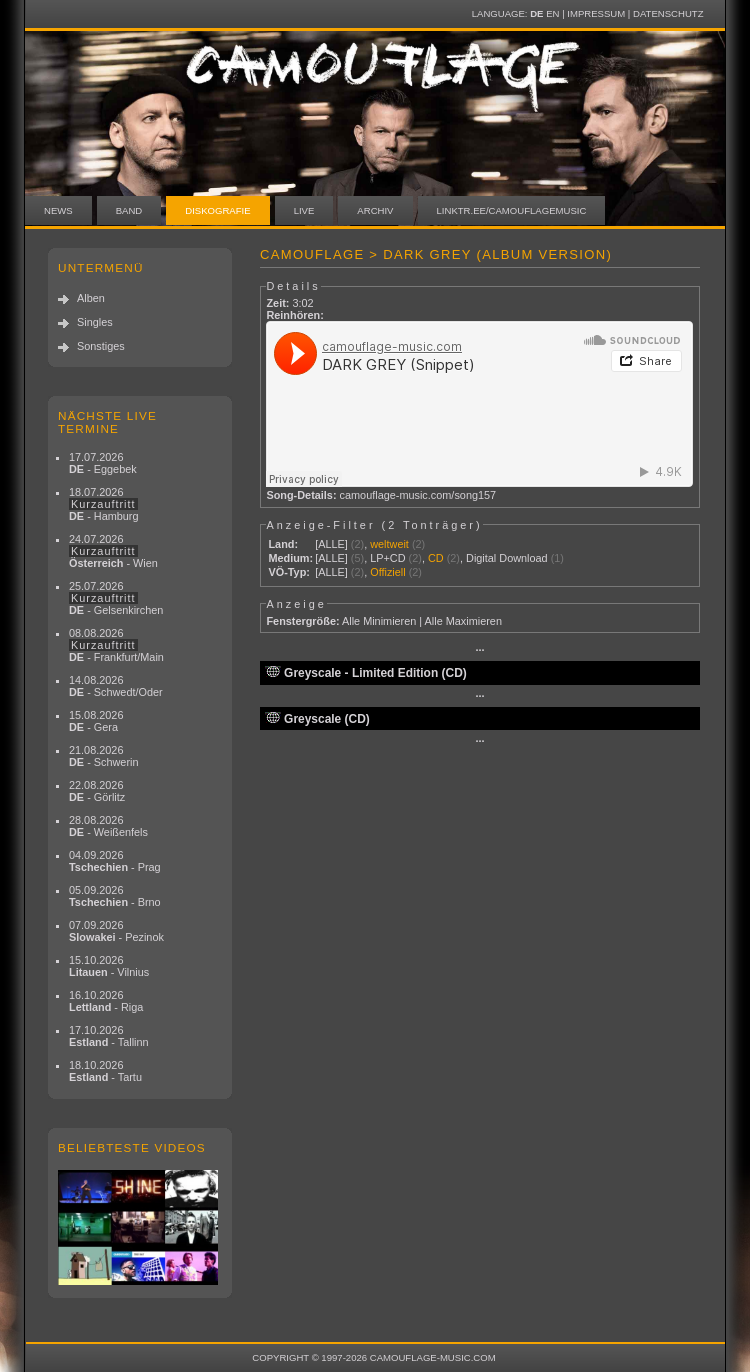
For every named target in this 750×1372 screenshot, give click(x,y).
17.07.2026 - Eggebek (103, 463)
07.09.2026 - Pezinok (116, 931)
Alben (91, 298)
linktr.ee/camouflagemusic (512, 210)
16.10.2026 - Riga (106, 1001)
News (58, 210)
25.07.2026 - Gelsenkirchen (116, 598)
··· (479, 650)
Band (129, 210)
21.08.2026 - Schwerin (104, 756)
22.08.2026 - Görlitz (97, 791)
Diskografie (217, 210)
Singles (95, 322)
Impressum (596, 13)
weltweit (389, 544)
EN (552, 13)
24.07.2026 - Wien (113, 551)
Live (304, 210)
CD (436, 558)
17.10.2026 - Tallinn (109, 1036)
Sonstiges (101, 346)
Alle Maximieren (463, 621)
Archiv (375, 210)
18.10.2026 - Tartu (105, 1071)
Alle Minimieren (379, 621)
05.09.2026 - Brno (115, 896)
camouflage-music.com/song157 (418, 495)
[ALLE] (331, 544)
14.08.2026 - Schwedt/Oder (116, 686)
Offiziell (387, 572)
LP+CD (387, 558)
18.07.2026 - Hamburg (104, 504)
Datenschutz (668, 13)
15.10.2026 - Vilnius (109, 966)
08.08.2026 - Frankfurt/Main (116, 645)
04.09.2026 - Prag (115, 861)
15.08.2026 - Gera (96, 721)
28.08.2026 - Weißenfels (108, 826)
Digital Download (507, 558)
